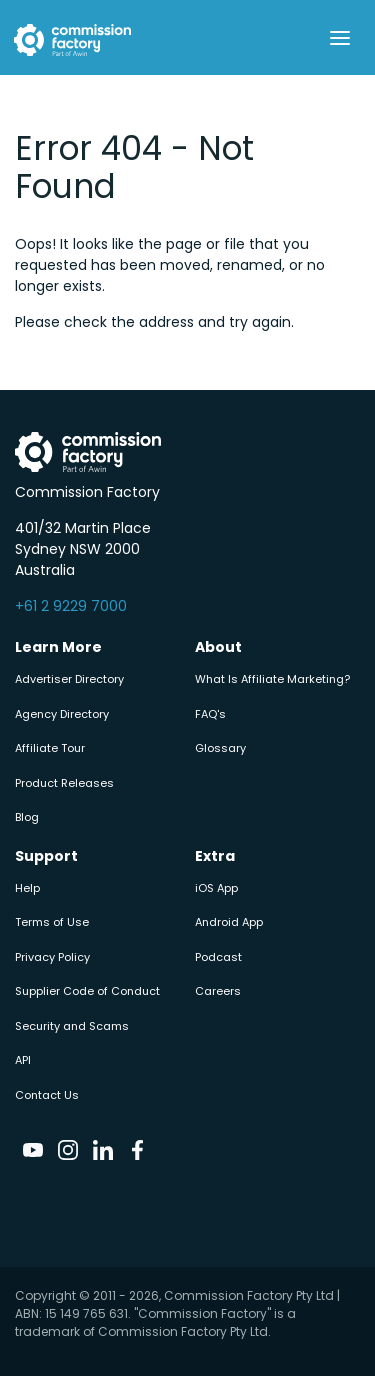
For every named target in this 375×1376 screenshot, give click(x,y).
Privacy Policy (52, 957)
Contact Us (47, 1095)
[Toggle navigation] (339, 38)
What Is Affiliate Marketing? (272, 679)
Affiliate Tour (50, 748)
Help (27, 888)
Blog (27, 817)
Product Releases (64, 783)
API (23, 1060)
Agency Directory (62, 714)
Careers (218, 991)
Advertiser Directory (69, 679)
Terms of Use (52, 922)
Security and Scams (72, 1026)
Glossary (220, 748)
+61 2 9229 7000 (71, 606)
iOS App (216, 888)
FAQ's (210, 714)
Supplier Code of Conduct (87, 991)
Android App (229, 922)
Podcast (218, 957)
